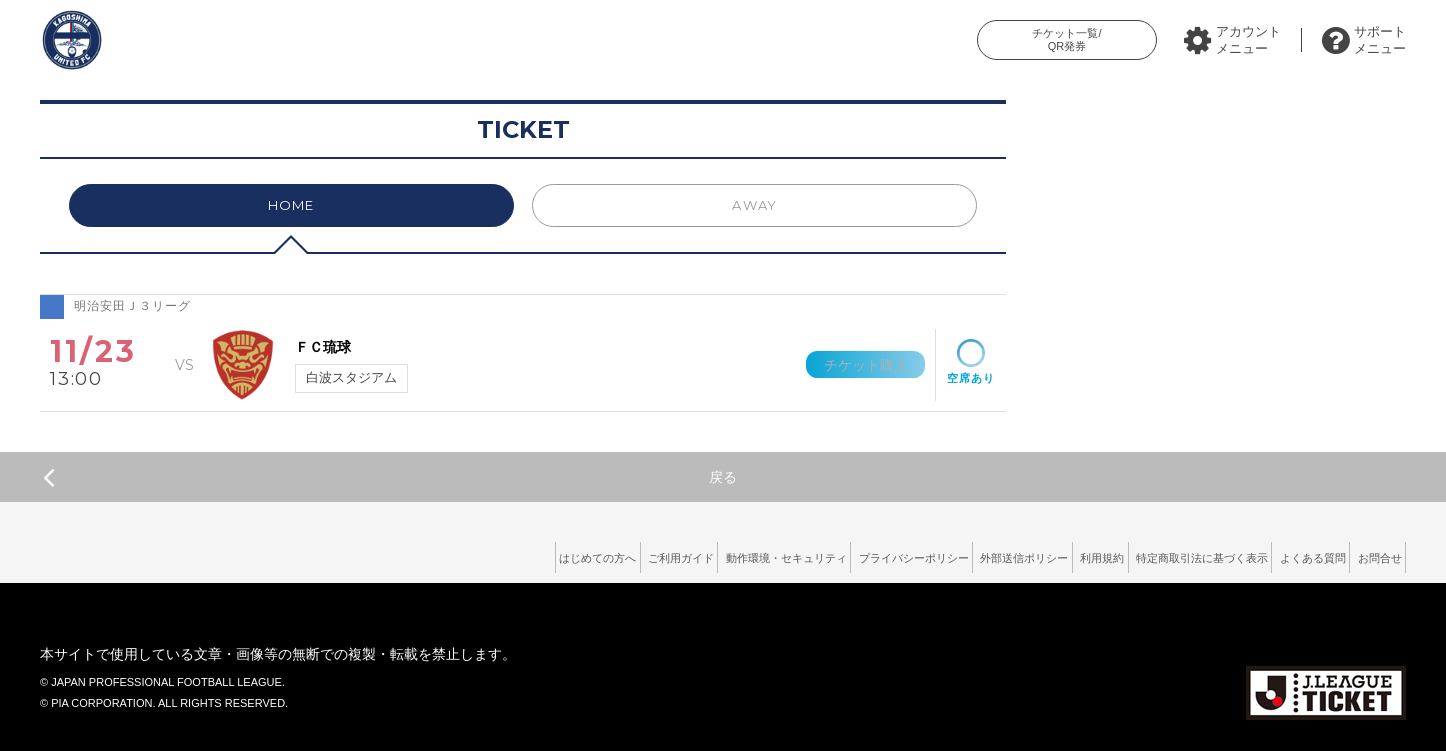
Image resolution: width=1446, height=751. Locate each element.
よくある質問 (1286, 554)
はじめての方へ (422, 554)
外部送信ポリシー (935, 554)
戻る (390, 477)
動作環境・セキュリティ (652, 554)
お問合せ (1371, 554)
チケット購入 (853, 364)
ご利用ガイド (525, 554)
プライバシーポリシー (803, 554)
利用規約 (1032, 554)
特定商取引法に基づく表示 (1153, 554)
